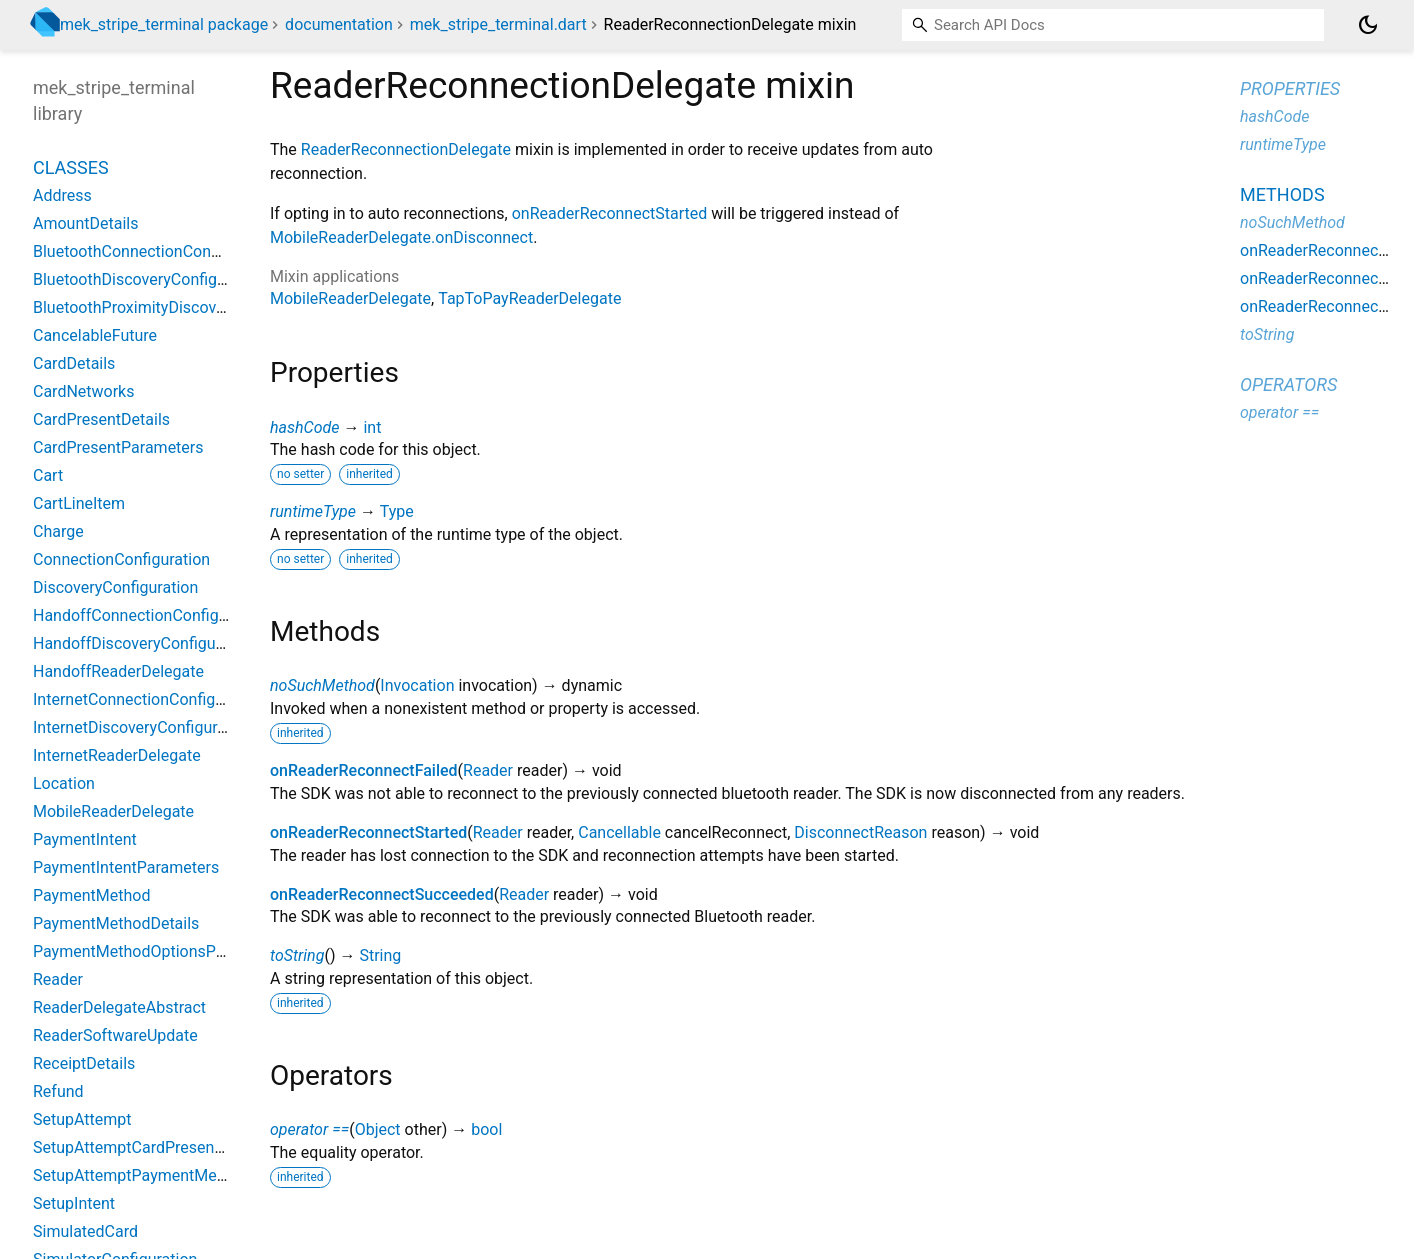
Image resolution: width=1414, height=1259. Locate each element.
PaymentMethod (91, 895)
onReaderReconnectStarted (610, 213)
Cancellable (619, 832)
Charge (58, 531)
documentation (339, 24)
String (380, 955)
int (372, 427)
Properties (1290, 88)
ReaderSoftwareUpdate (115, 1035)
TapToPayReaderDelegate (529, 298)
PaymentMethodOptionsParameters (160, 951)
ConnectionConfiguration (121, 559)
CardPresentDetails (101, 419)
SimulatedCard (85, 1231)
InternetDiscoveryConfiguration (143, 727)
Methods (1282, 194)
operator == (309, 1129)
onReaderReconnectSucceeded (382, 894)
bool (486, 1129)
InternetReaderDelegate (117, 755)
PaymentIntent (85, 839)
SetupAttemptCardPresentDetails (151, 1147)
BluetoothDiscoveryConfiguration (150, 279)
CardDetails (74, 363)
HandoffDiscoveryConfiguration (144, 643)
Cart (48, 475)
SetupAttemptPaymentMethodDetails (165, 1175)
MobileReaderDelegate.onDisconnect (401, 237)
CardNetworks (83, 391)
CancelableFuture (95, 335)
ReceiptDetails (84, 1063)
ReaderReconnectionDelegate (406, 149)
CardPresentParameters (118, 447)
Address (62, 195)
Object (378, 1129)
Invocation (417, 685)
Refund (58, 1091)
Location (64, 783)
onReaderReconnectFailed (364, 770)
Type (397, 511)
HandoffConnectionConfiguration (150, 615)
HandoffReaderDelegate (118, 671)
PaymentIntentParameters (126, 867)
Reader (488, 770)
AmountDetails (85, 223)
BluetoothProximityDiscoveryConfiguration (183, 307)
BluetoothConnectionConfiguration (156, 251)
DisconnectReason (860, 832)
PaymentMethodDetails (116, 923)
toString (297, 955)
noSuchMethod (322, 685)
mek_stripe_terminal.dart (498, 24)
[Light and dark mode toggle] (1368, 25)
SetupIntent (74, 1203)
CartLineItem (79, 503)
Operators (1288, 384)
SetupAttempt (82, 1119)
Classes (71, 167)
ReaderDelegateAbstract (119, 1007)
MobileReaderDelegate (350, 298)
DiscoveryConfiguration (115, 587)
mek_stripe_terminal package (164, 24)
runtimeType (313, 511)
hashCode (304, 427)
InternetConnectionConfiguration (149, 699)
